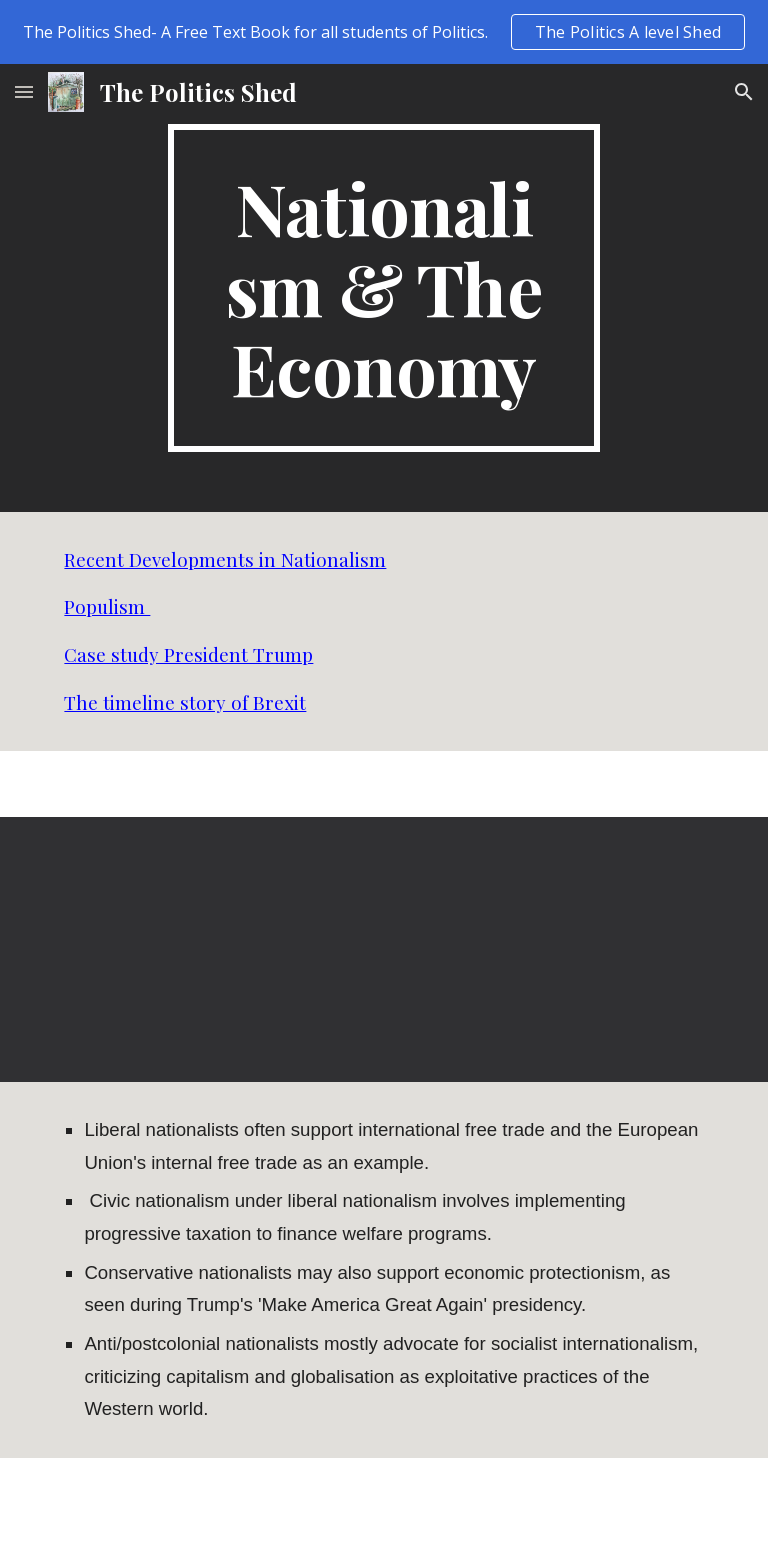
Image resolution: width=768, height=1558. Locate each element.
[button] (24, 91)
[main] (383, 288)
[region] (384, 32)
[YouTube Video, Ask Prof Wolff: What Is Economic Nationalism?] (215, 949)
